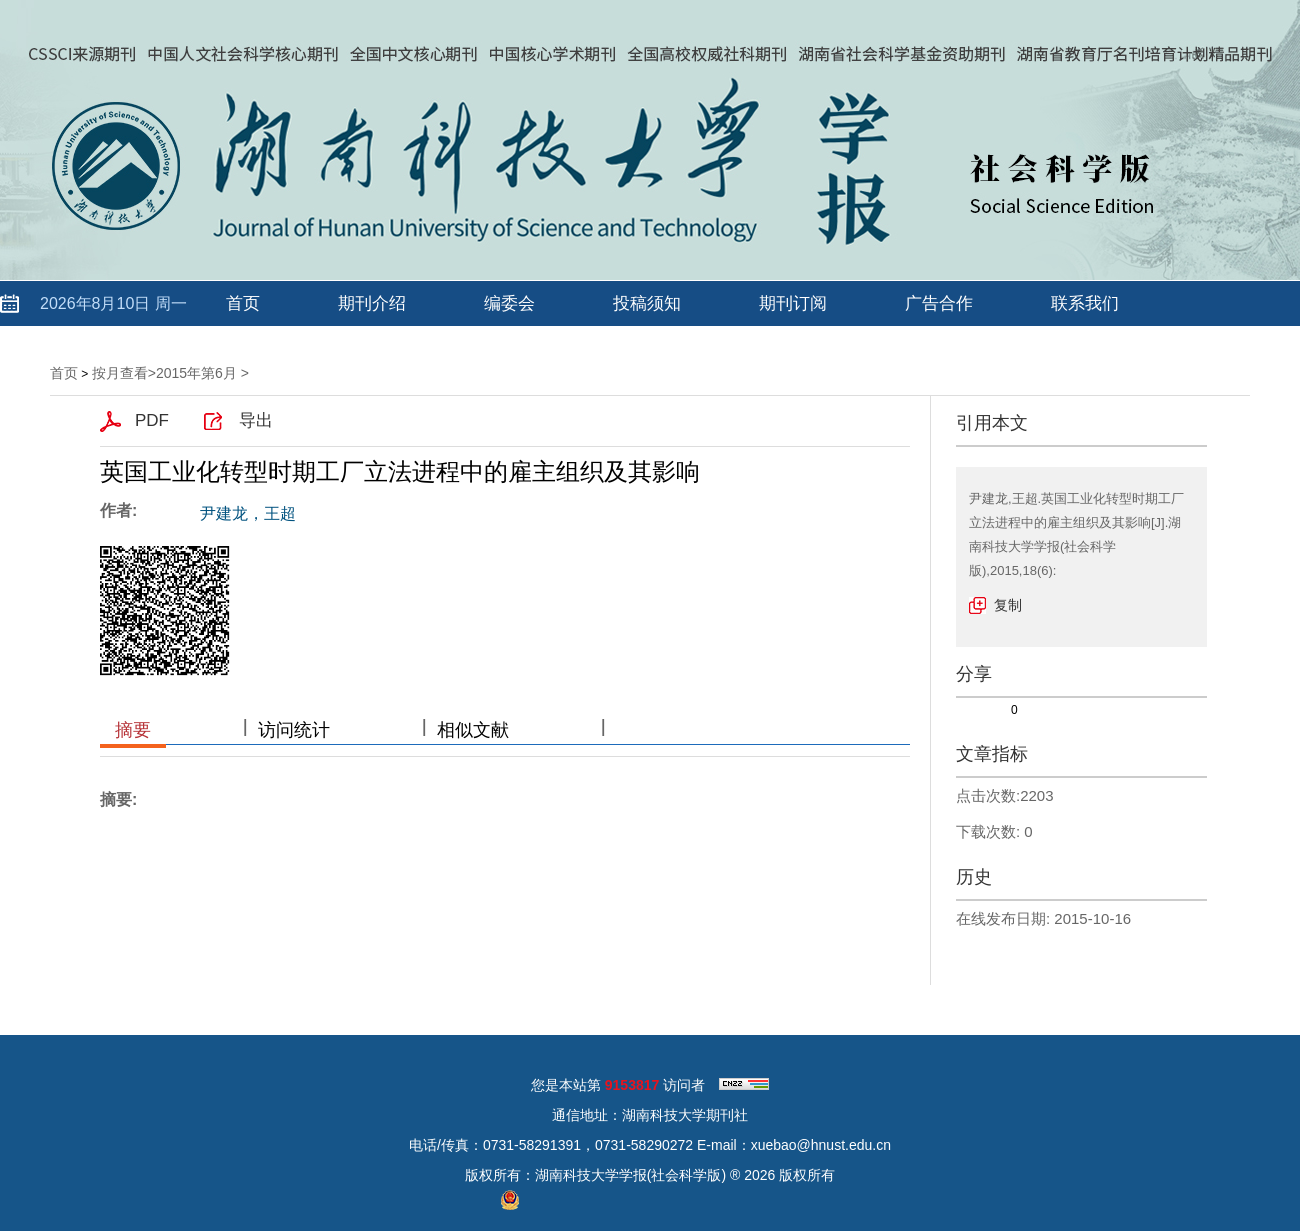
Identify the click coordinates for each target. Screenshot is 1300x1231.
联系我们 (1085, 303)
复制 (1008, 605)
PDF (152, 420)
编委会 (509, 303)
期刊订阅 (793, 303)
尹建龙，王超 (248, 513)
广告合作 (939, 303)
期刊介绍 (372, 303)
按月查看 (120, 373)
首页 (243, 303)
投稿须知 (647, 303)
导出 (256, 420)
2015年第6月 (196, 373)
